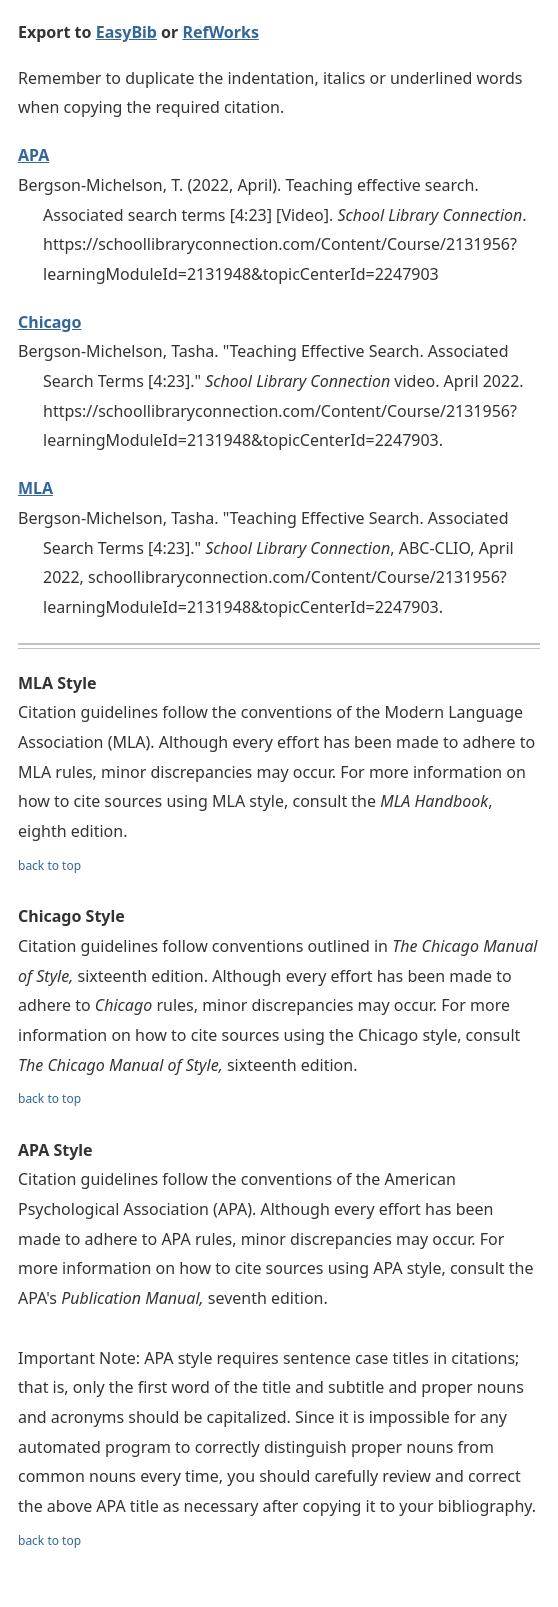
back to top (49, 865)
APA (33, 155)
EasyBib (126, 32)
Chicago (49, 322)
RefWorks (220, 32)
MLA (35, 488)
